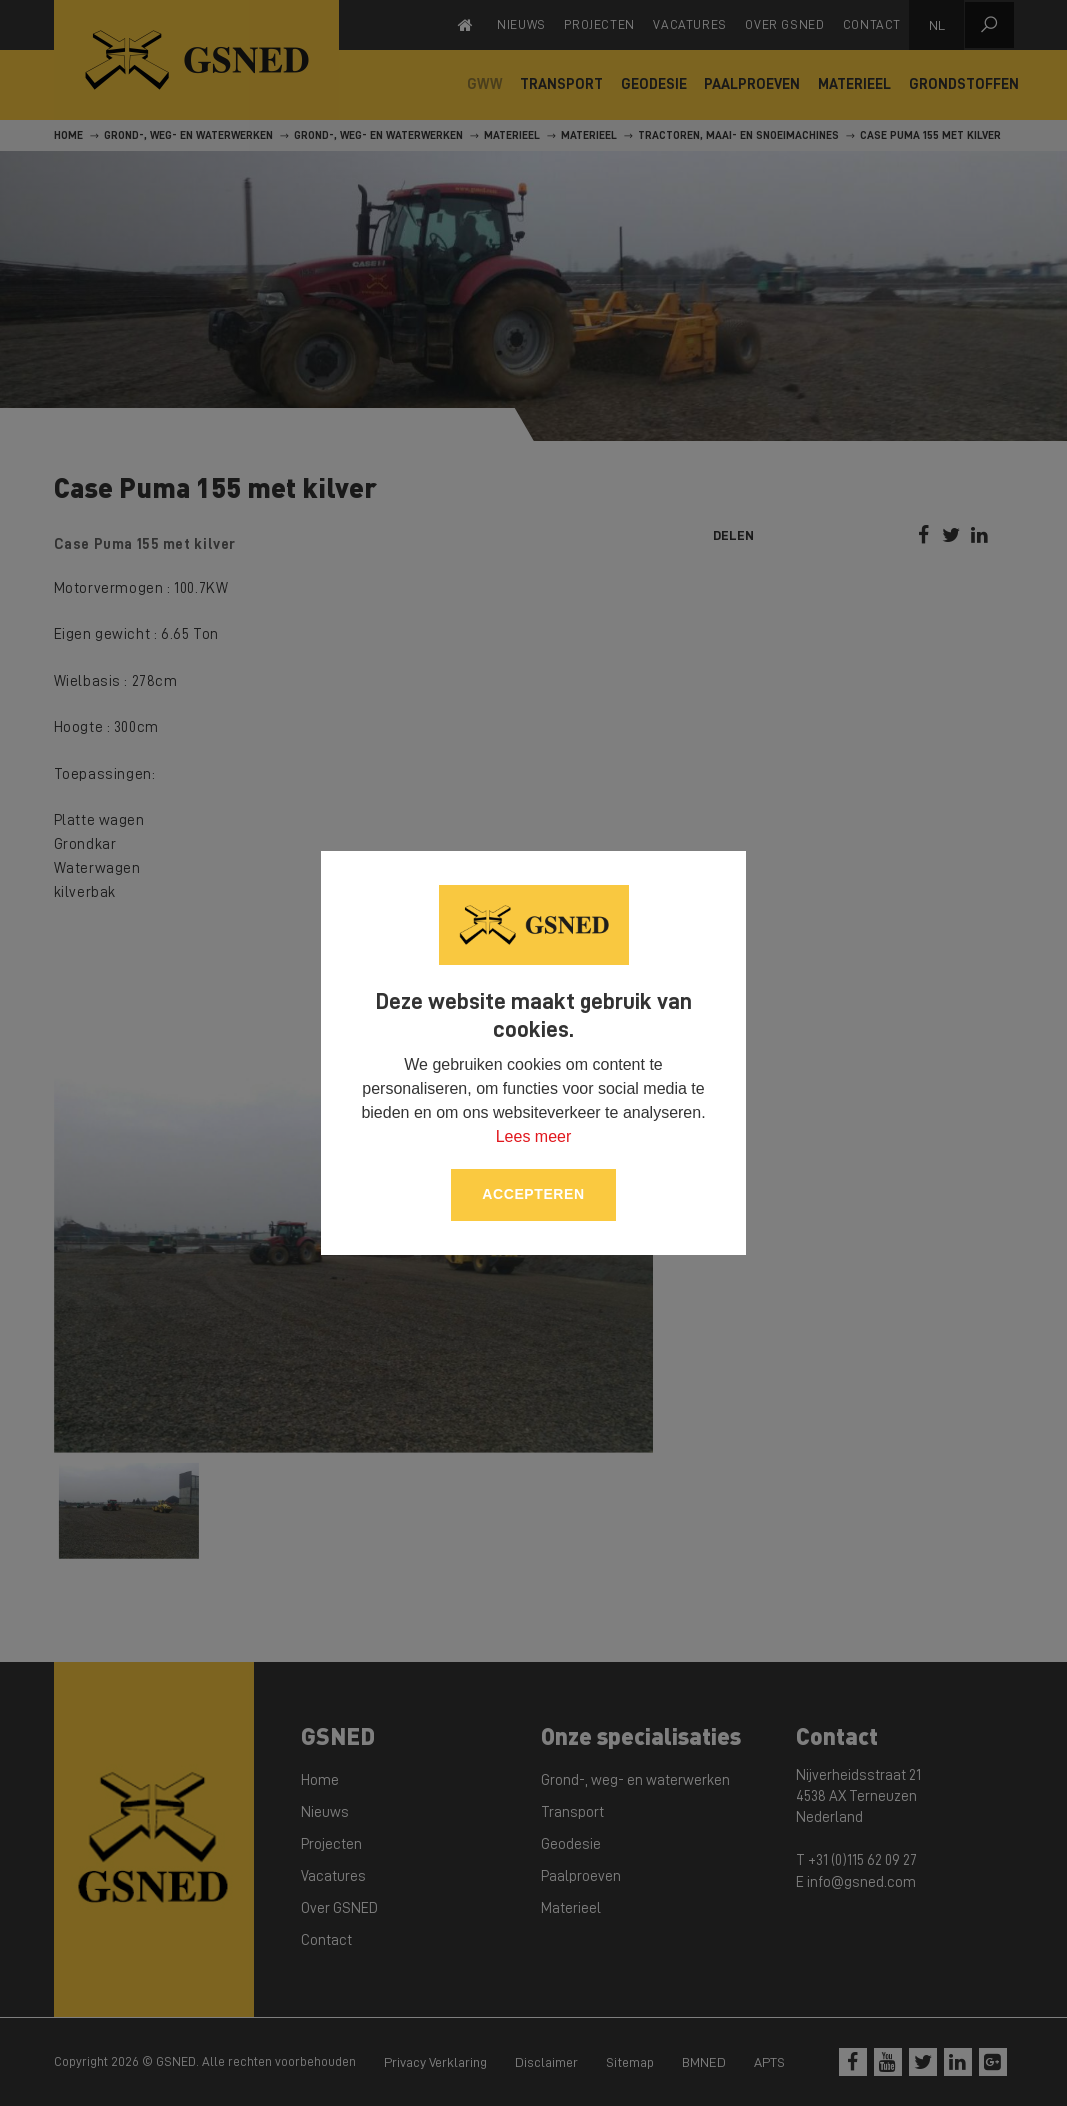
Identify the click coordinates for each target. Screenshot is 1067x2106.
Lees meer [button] (534, 1136)
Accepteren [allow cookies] (533, 1194)
